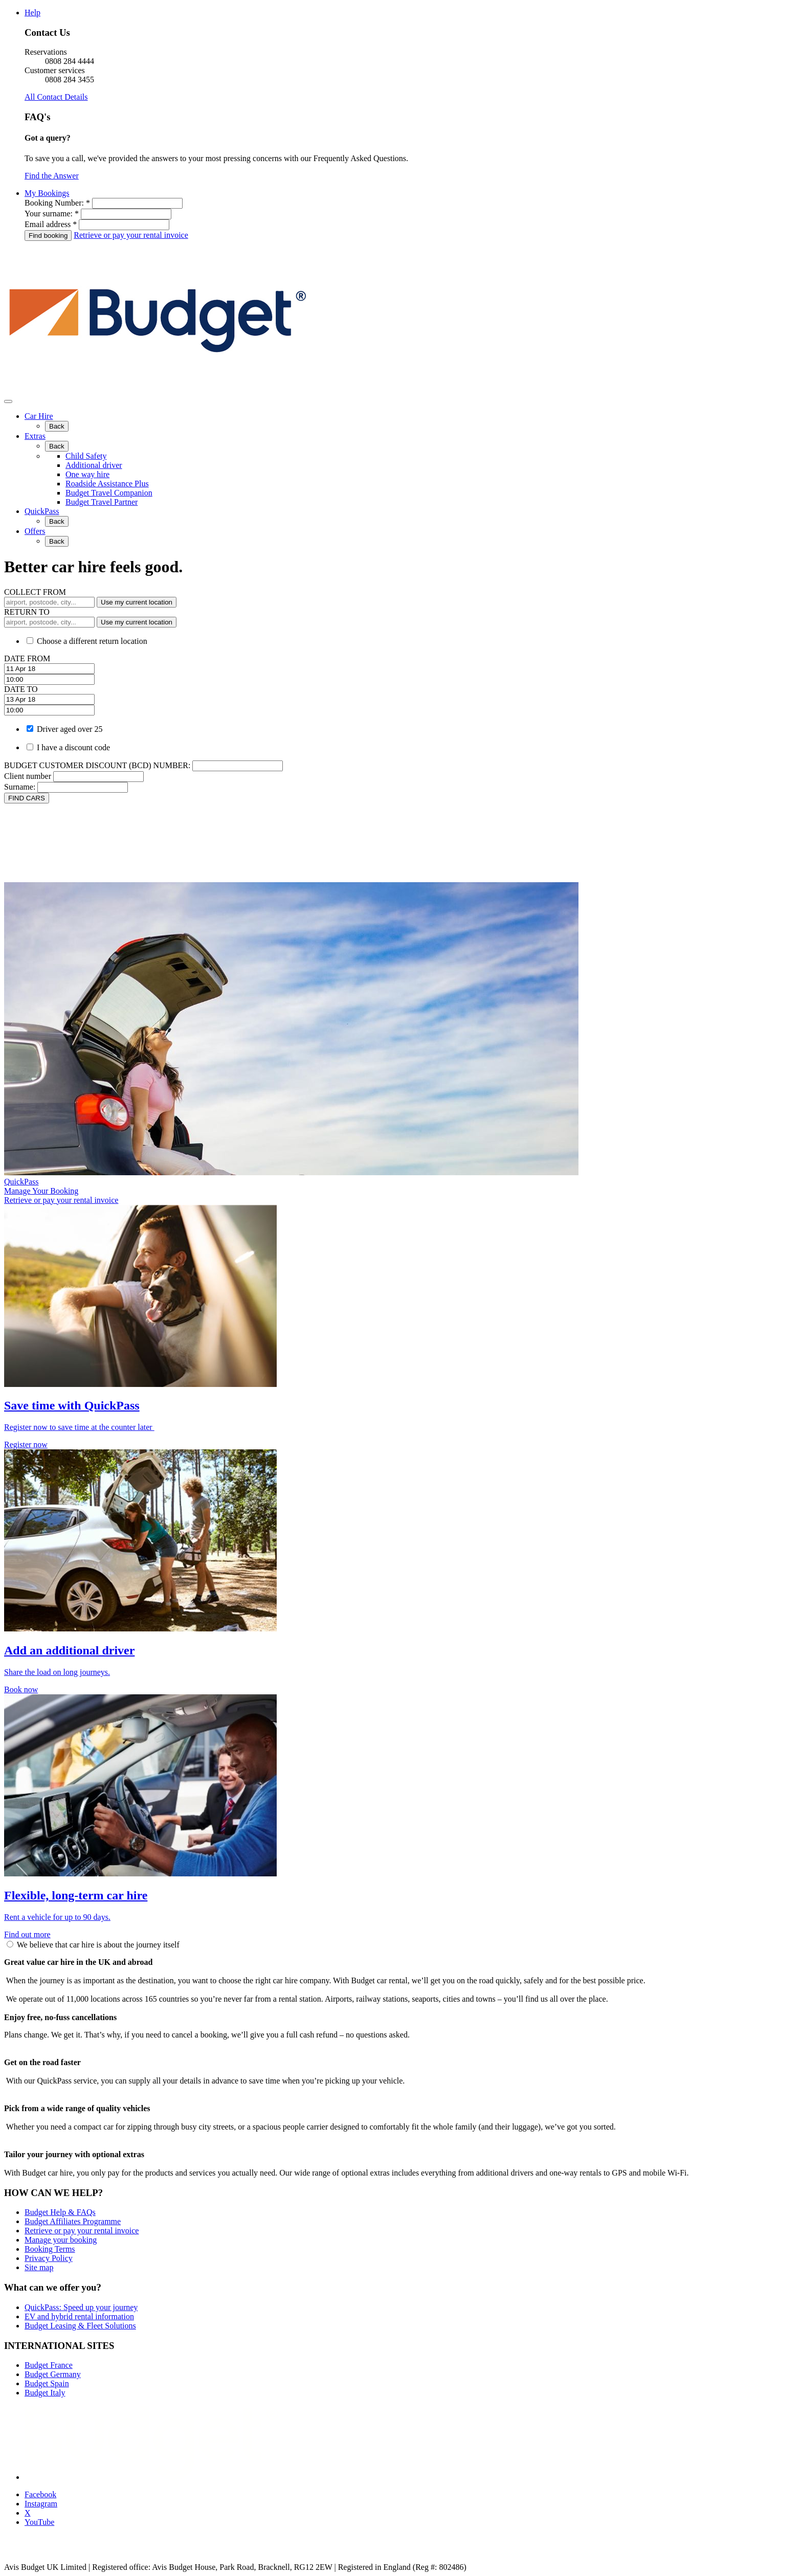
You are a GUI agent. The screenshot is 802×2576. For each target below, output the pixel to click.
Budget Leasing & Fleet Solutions (80, 2325)
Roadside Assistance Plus (107, 483)
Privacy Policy (49, 2258)
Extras (35, 436)
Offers (35, 531)
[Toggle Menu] (8, 401)
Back (56, 426)
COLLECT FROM (35, 592)
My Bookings (47, 193)
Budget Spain (47, 2383)
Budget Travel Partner (101, 502)
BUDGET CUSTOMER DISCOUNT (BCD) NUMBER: (97, 765)
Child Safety (85, 456)
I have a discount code (73, 747)
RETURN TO (27, 612)
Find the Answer (52, 175)
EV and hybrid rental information (79, 2316)
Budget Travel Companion (108, 492)
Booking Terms (50, 2249)
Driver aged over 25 (69, 729)
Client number (27, 776)
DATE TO (21, 689)
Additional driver (93, 465)
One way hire (87, 474)
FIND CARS (26, 798)
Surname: (19, 786)
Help (32, 12)
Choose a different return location (92, 641)
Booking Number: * (57, 202)
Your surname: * (52, 213)
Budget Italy (45, 2392)
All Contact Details (56, 97)
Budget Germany (53, 2374)
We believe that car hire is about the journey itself (98, 1944)
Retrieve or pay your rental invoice (131, 235)
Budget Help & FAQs (60, 2212)
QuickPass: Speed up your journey (81, 2307)
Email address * (51, 224)
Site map (39, 2267)
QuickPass (42, 511)
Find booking (48, 235)
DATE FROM (27, 658)
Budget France (49, 2365)
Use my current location (136, 602)
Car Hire (39, 416)
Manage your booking (61, 2239)
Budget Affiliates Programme (73, 2221)
